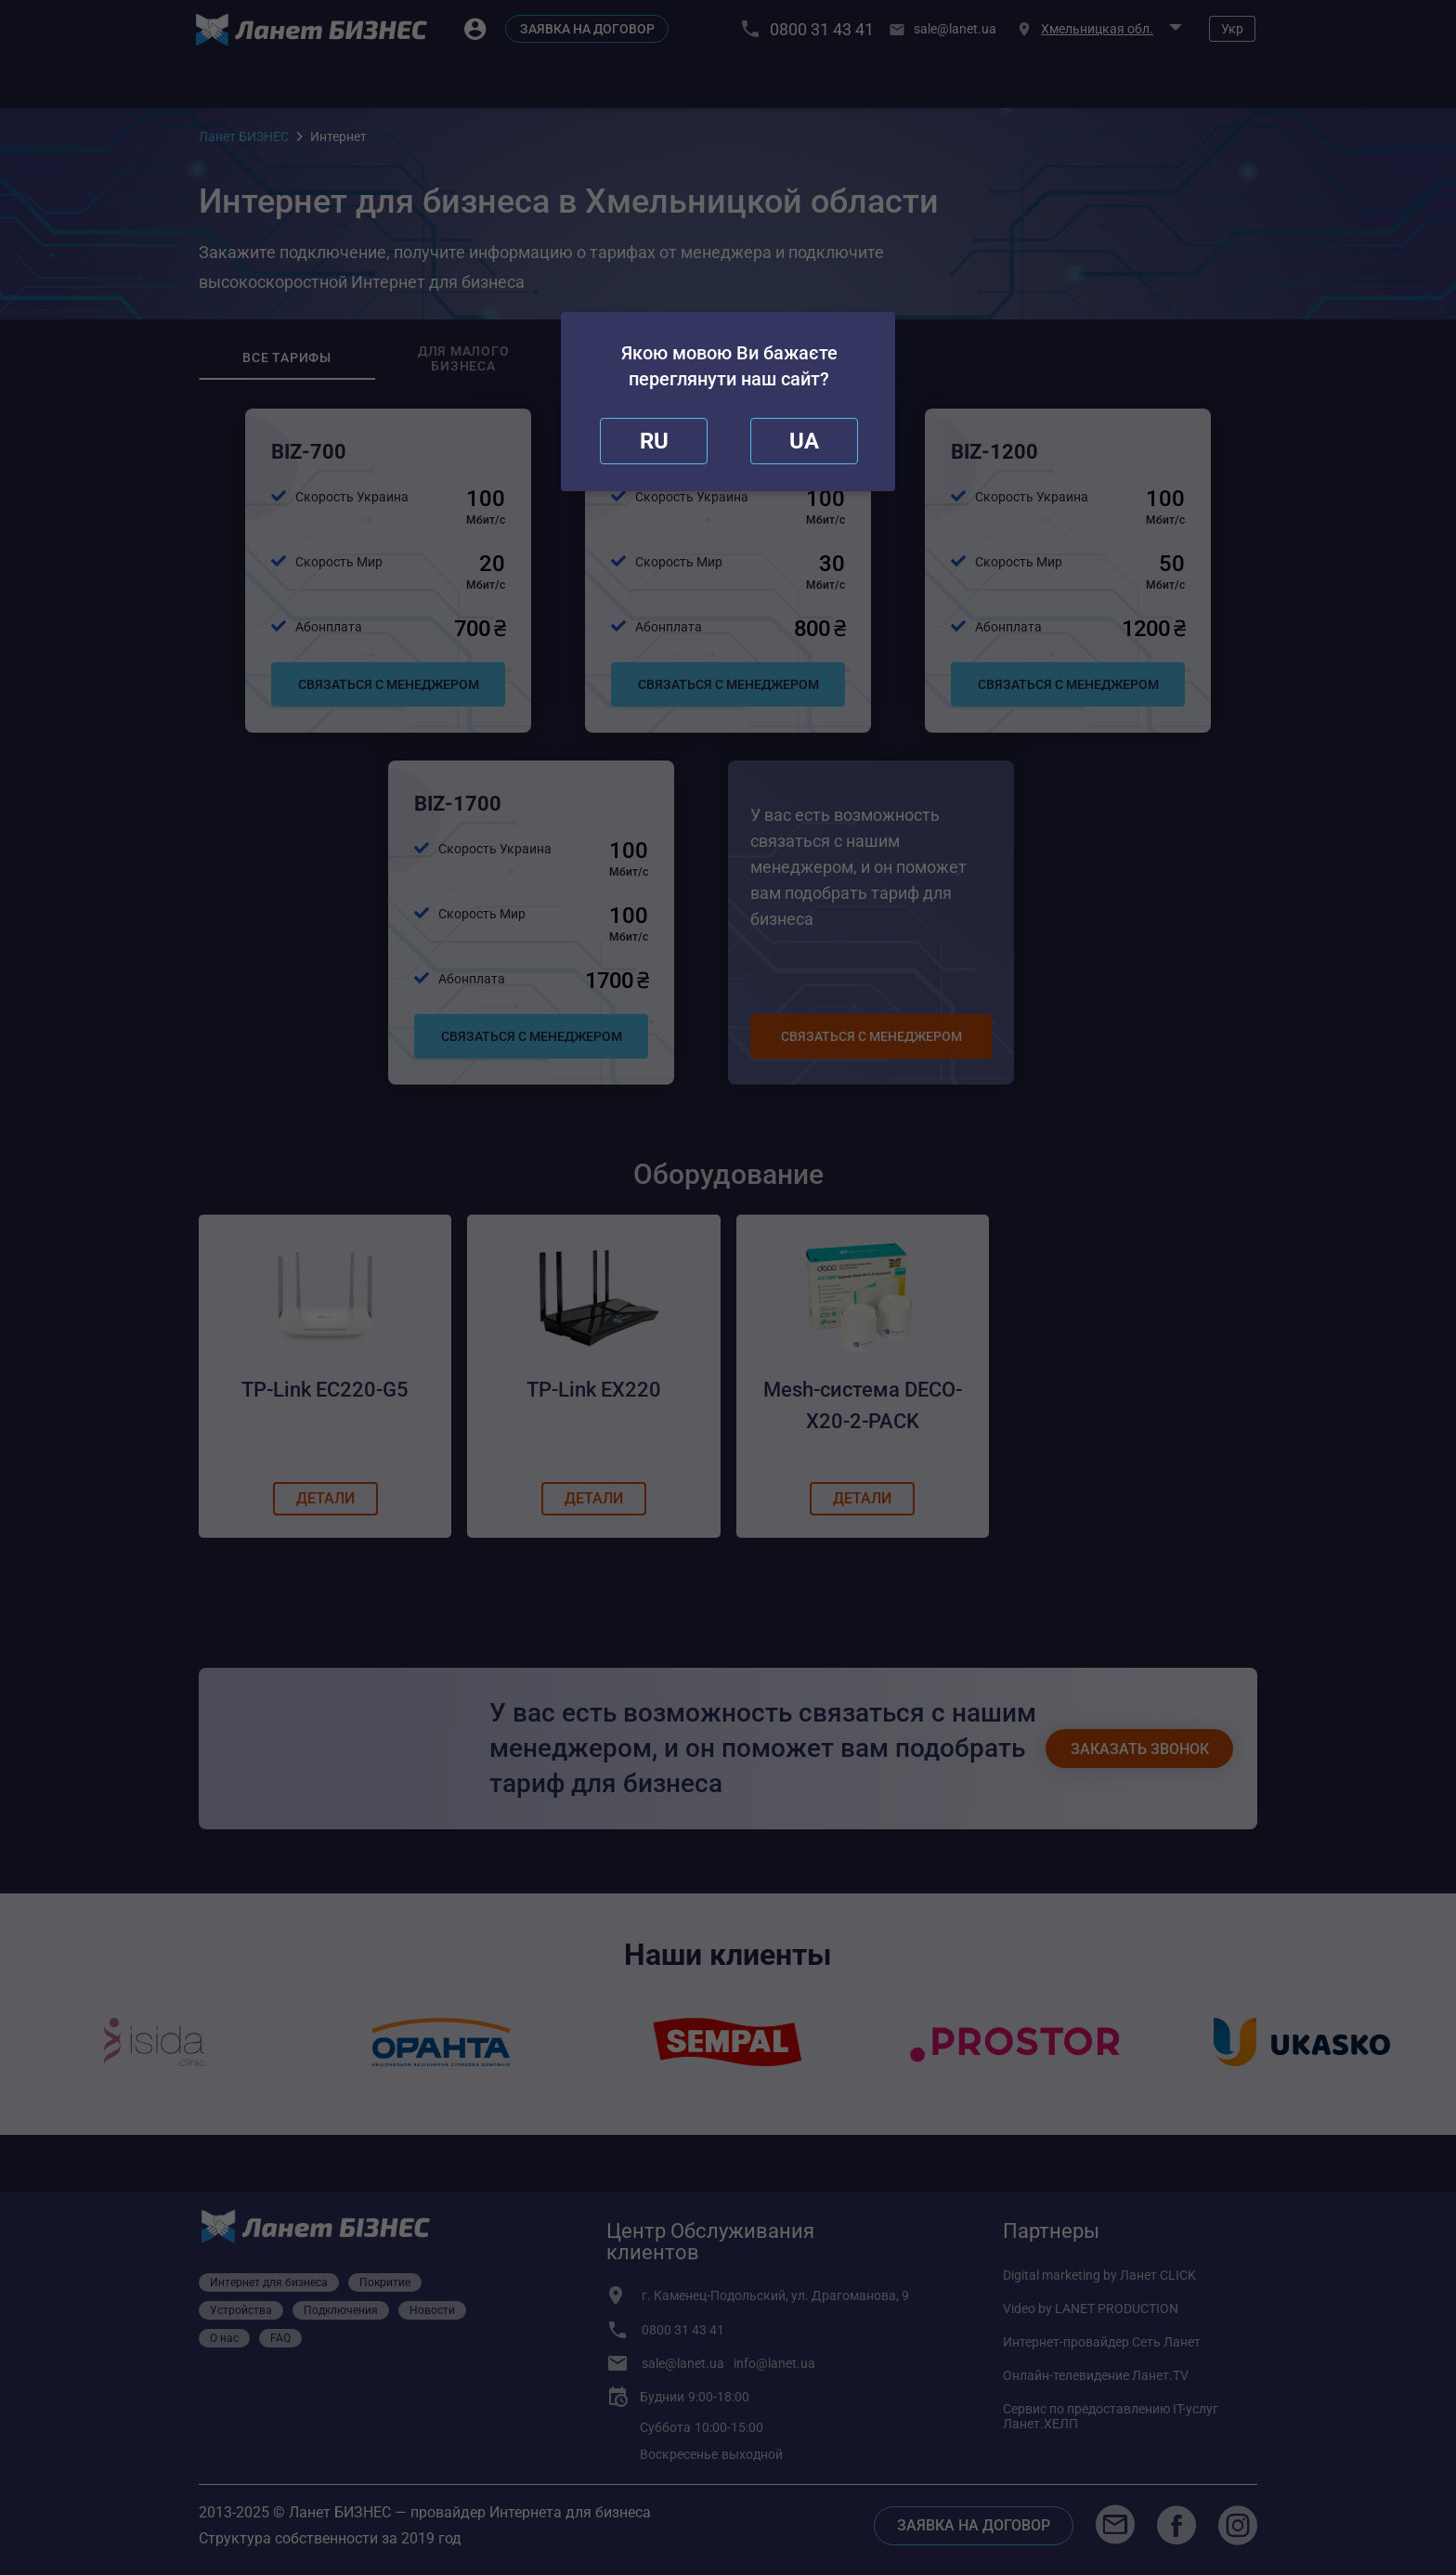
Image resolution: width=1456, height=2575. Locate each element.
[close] (654, 441)
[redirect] (804, 441)
